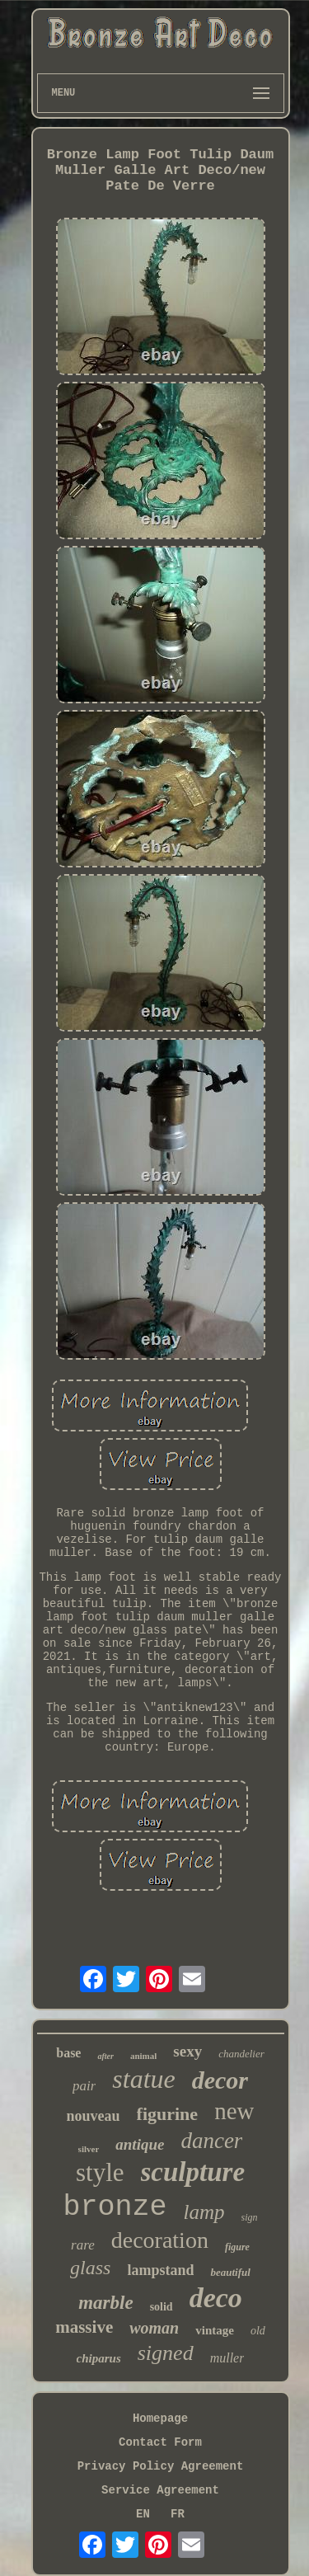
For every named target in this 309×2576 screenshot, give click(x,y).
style (100, 2172)
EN (143, 2514)
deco (216, 2297)
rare (83, 2245)
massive (84, 2327)
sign (249, 2217)
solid (161, 2307)
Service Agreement (160, 2490)
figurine (168, 2114)
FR (178, 2514)
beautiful (230, 2272)
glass (90, 2267)
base (68, 2053)
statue (143, 2079)
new (234, 2111)
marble (105, 2302)
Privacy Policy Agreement (160, 2466)
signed (166, 2353)
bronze (114, 2207)
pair (84, 2086)
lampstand (160, 2270)
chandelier (241, 2053)
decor (220, 2080)
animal (143, 2056)
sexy (187, 2051)
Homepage (160, 2418)
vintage (214, 2330)
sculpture (193, 2172)
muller (227, 2358)
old (257, 2331)
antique (139, 2144)
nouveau (93, 2116)
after (105, 2056)
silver (89, 2149)
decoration (159, 2240)
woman (154, 2328)
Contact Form (160, 2442)
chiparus (99, 2358)
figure (237, 2247)
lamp (204, 2212)
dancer (211, 2140)
